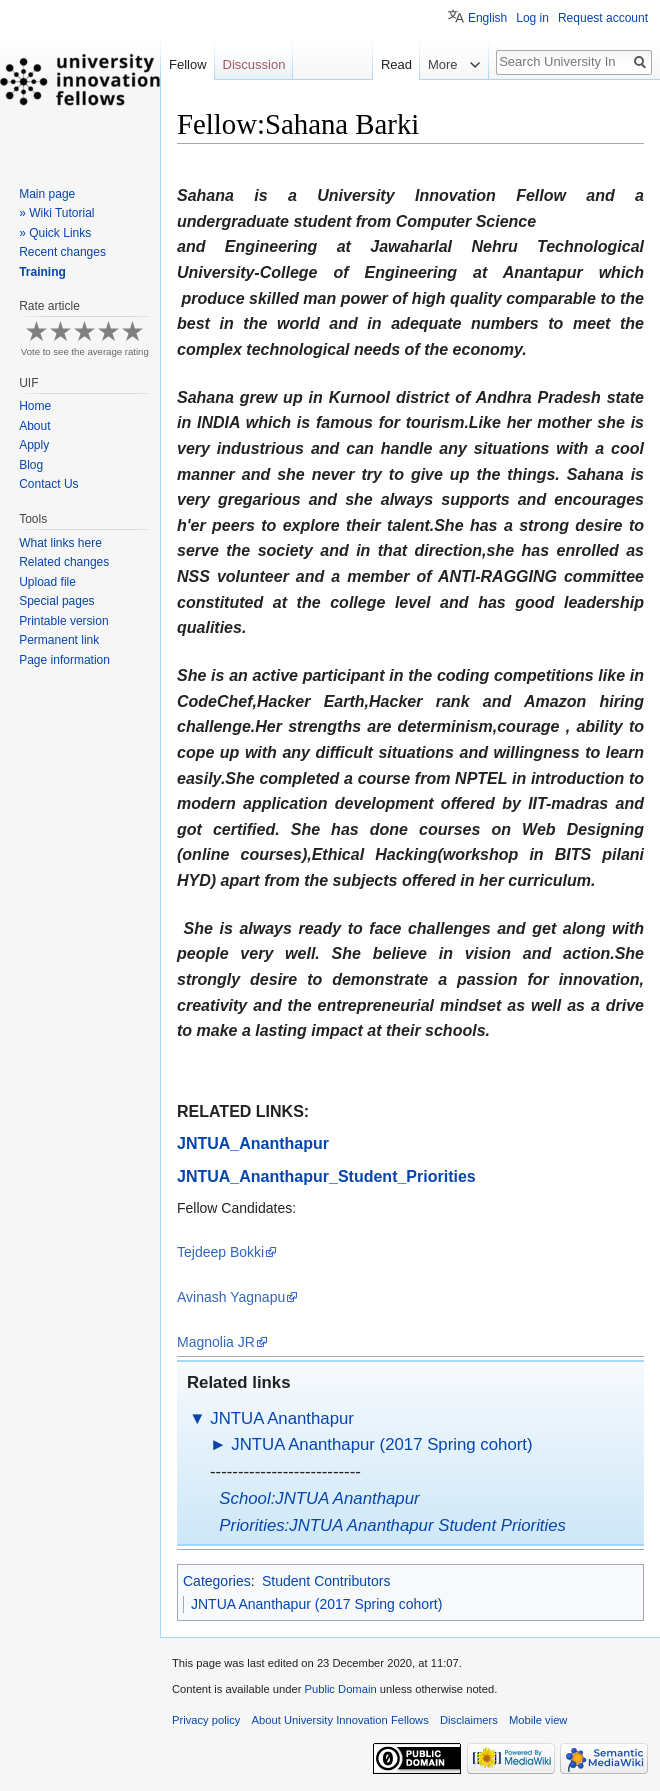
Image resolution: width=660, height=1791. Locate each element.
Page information (64, 660)
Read (368, 64)
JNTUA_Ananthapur (253, 1143)
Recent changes (62, 252)
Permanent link (59, 640)
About (34, 426)
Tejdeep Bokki (220, 1252)
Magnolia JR (216, 1342)
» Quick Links (55, 233)
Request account (603, 18)
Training (42, 272)
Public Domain (340, 1689)
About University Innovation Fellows (340, 1720)
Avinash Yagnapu (231, 1297)
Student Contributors (326, 1581)
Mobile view (538, 1720)
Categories (217, 1581)
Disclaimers (469, 1720)
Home (35, 406)
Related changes (64, 562)
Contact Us (48, 484)
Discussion (254, 64)
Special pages (56, 601)
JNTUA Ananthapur (282, 1418)
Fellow (188, 64)
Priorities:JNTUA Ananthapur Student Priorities (392, 1525)
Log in (532, 18)
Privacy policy (206, 1720)
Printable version (63, 621)
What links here (60, 543)
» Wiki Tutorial (56, 213)
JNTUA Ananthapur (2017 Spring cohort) (381, 1444)
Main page (47, 194)
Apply (34, 445)
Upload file (47, 582)
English (487, 18)
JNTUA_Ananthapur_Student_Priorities (326, 1176)
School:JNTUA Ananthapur (319, 1498)
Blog (31, 465)
